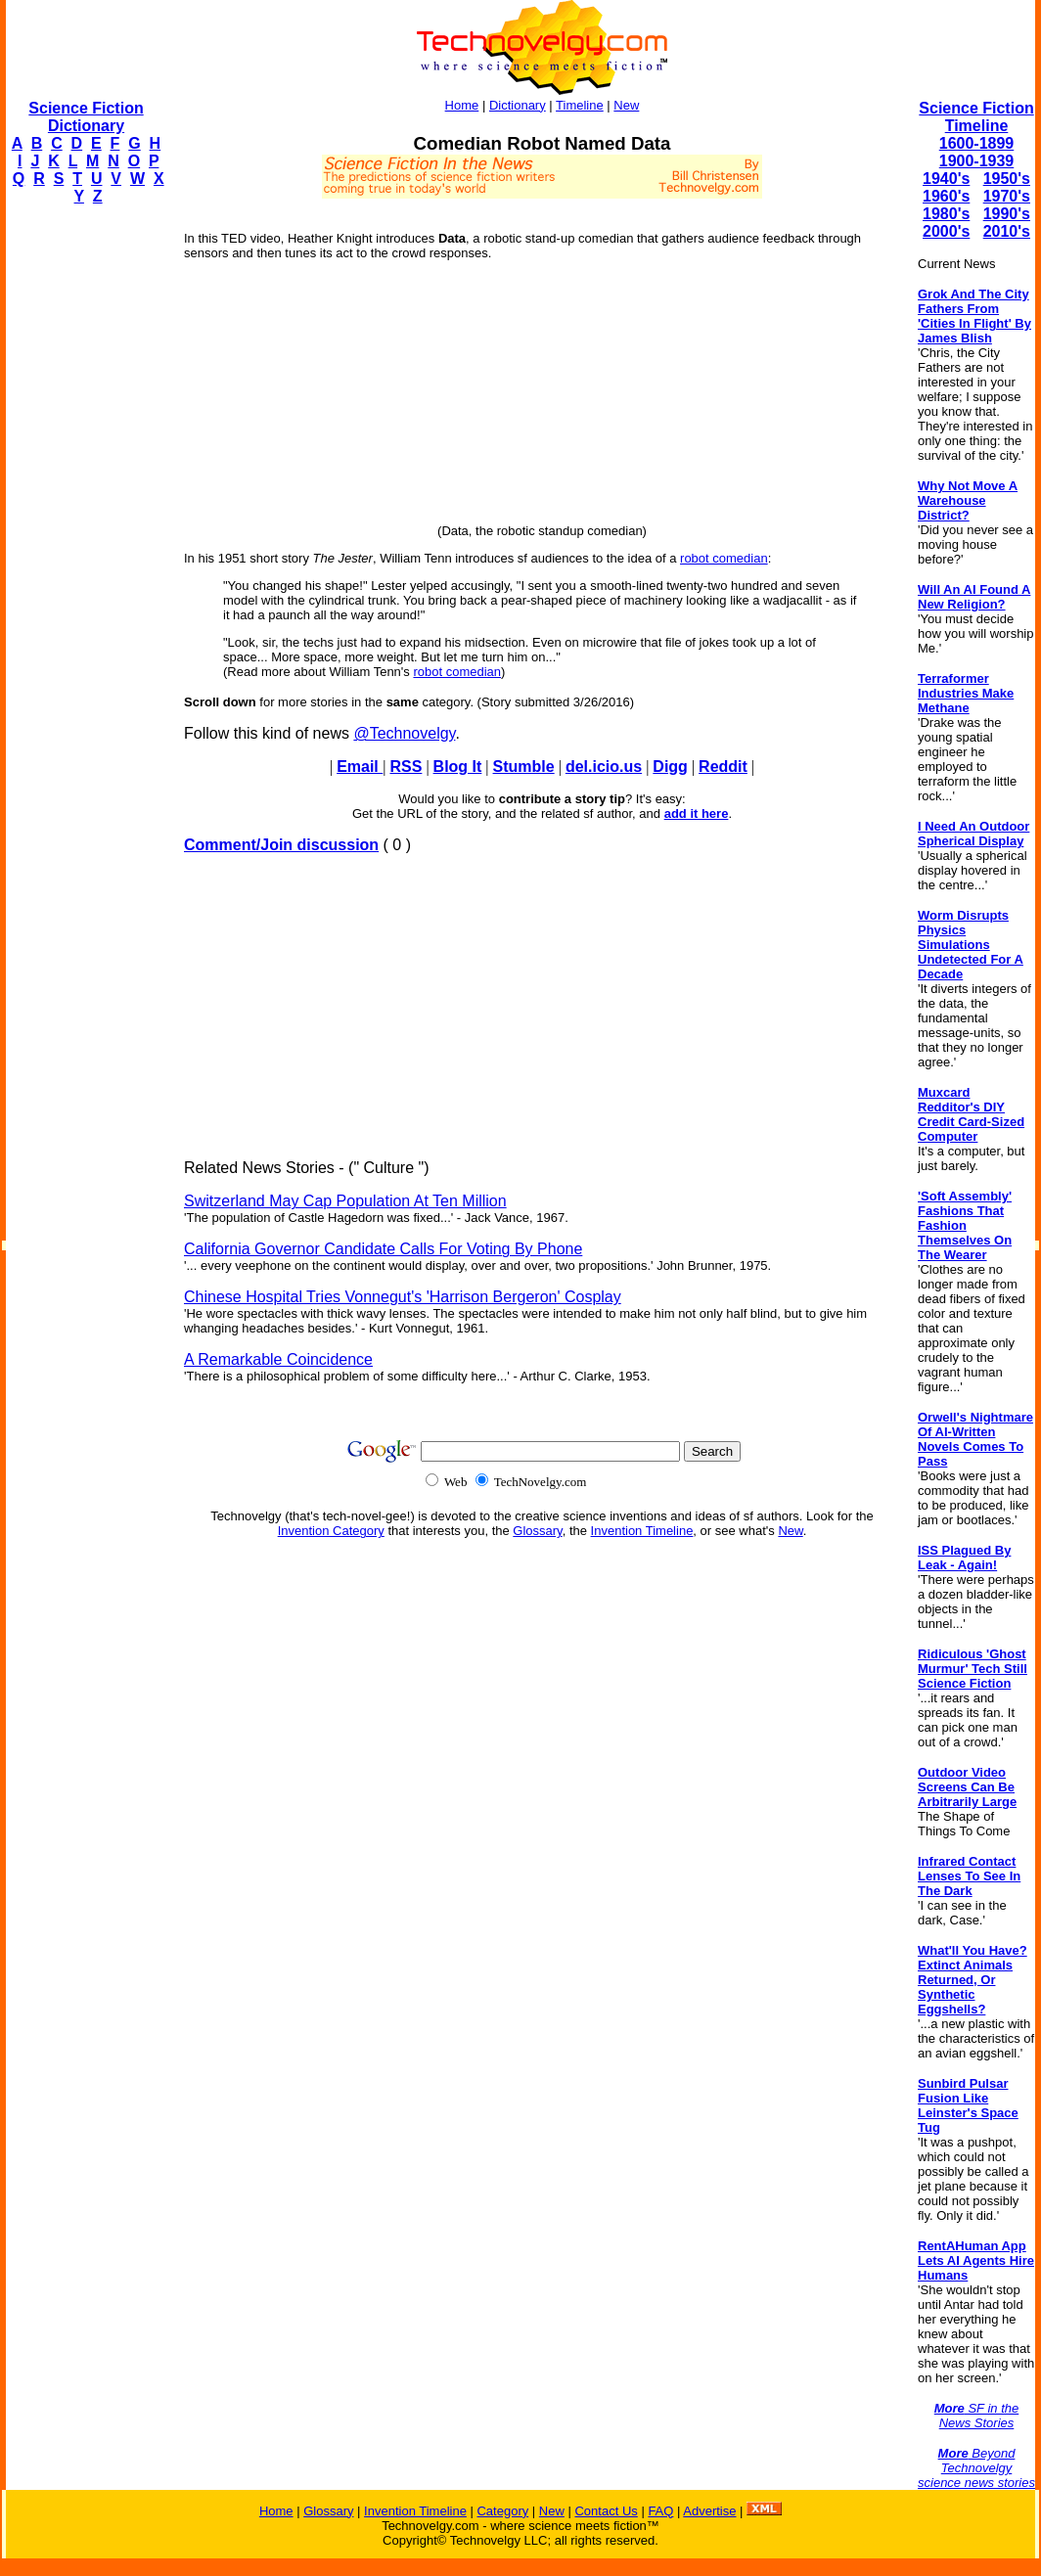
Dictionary (517, 105)
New (626, 105)
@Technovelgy (404, 733)
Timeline (580, 105)
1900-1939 (977, 161)
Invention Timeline (642, 1530)
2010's (1006, 231)
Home (462, 105)
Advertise (709, 2511)
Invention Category (331, 1530)
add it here (696, 813)
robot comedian (724, 558)
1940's (946, 178)
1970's (1006, 196)
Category (502, 2511)
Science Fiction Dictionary (85, 117)
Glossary (537, 1530)
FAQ (660, 2511)
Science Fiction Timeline (976, 117)
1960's (946, 196)
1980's (946, 213)
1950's (1006, 178)
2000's (946, 231)
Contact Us (605, 2511)
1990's (1006, 213)
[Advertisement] (84, 514)
